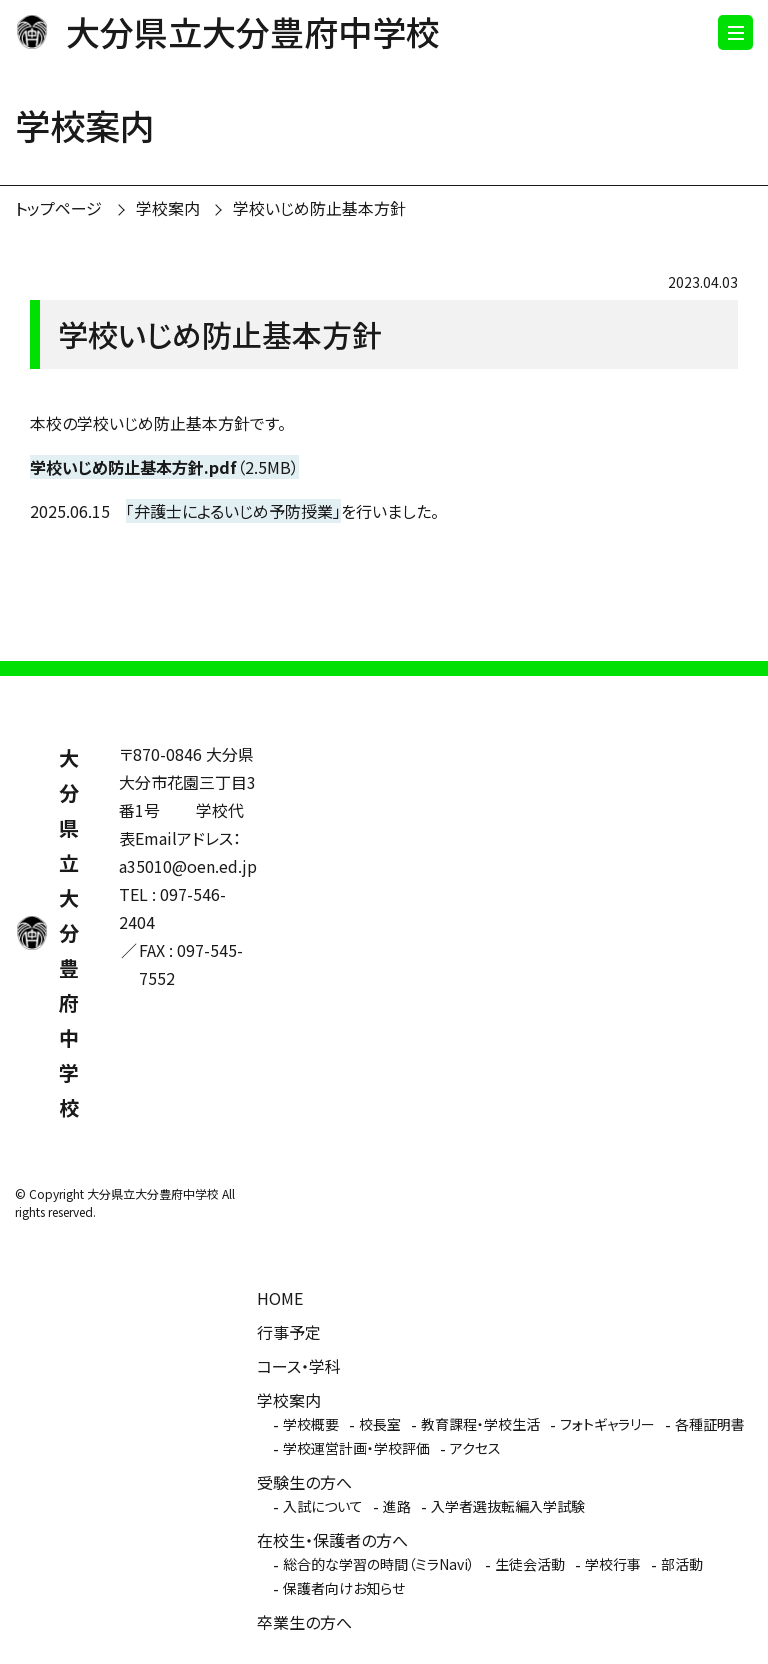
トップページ (58, 208)
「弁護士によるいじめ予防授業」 (233, 511)
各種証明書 (710, 1424)
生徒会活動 (530, 1564)
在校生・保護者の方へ (332, 1540)
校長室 (380, 1424)
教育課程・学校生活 (480, 1424)
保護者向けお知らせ (344, 1588)
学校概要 (311, 1424)
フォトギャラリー (607, 1424)
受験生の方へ (304, 1482)
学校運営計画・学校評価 (356, 1448)
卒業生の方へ (304, 1622)
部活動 (682, 1564)
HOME (280, 1298)
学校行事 (613, 1564)
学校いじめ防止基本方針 (319, 208)
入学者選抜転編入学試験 (508, 1506)
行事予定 (289, 1332)
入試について (323, 1506)
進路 (397, 1506)
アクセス (475, 1448)
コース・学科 (299, 1366)
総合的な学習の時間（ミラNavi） (379, 1564)
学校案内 (168, 208)
